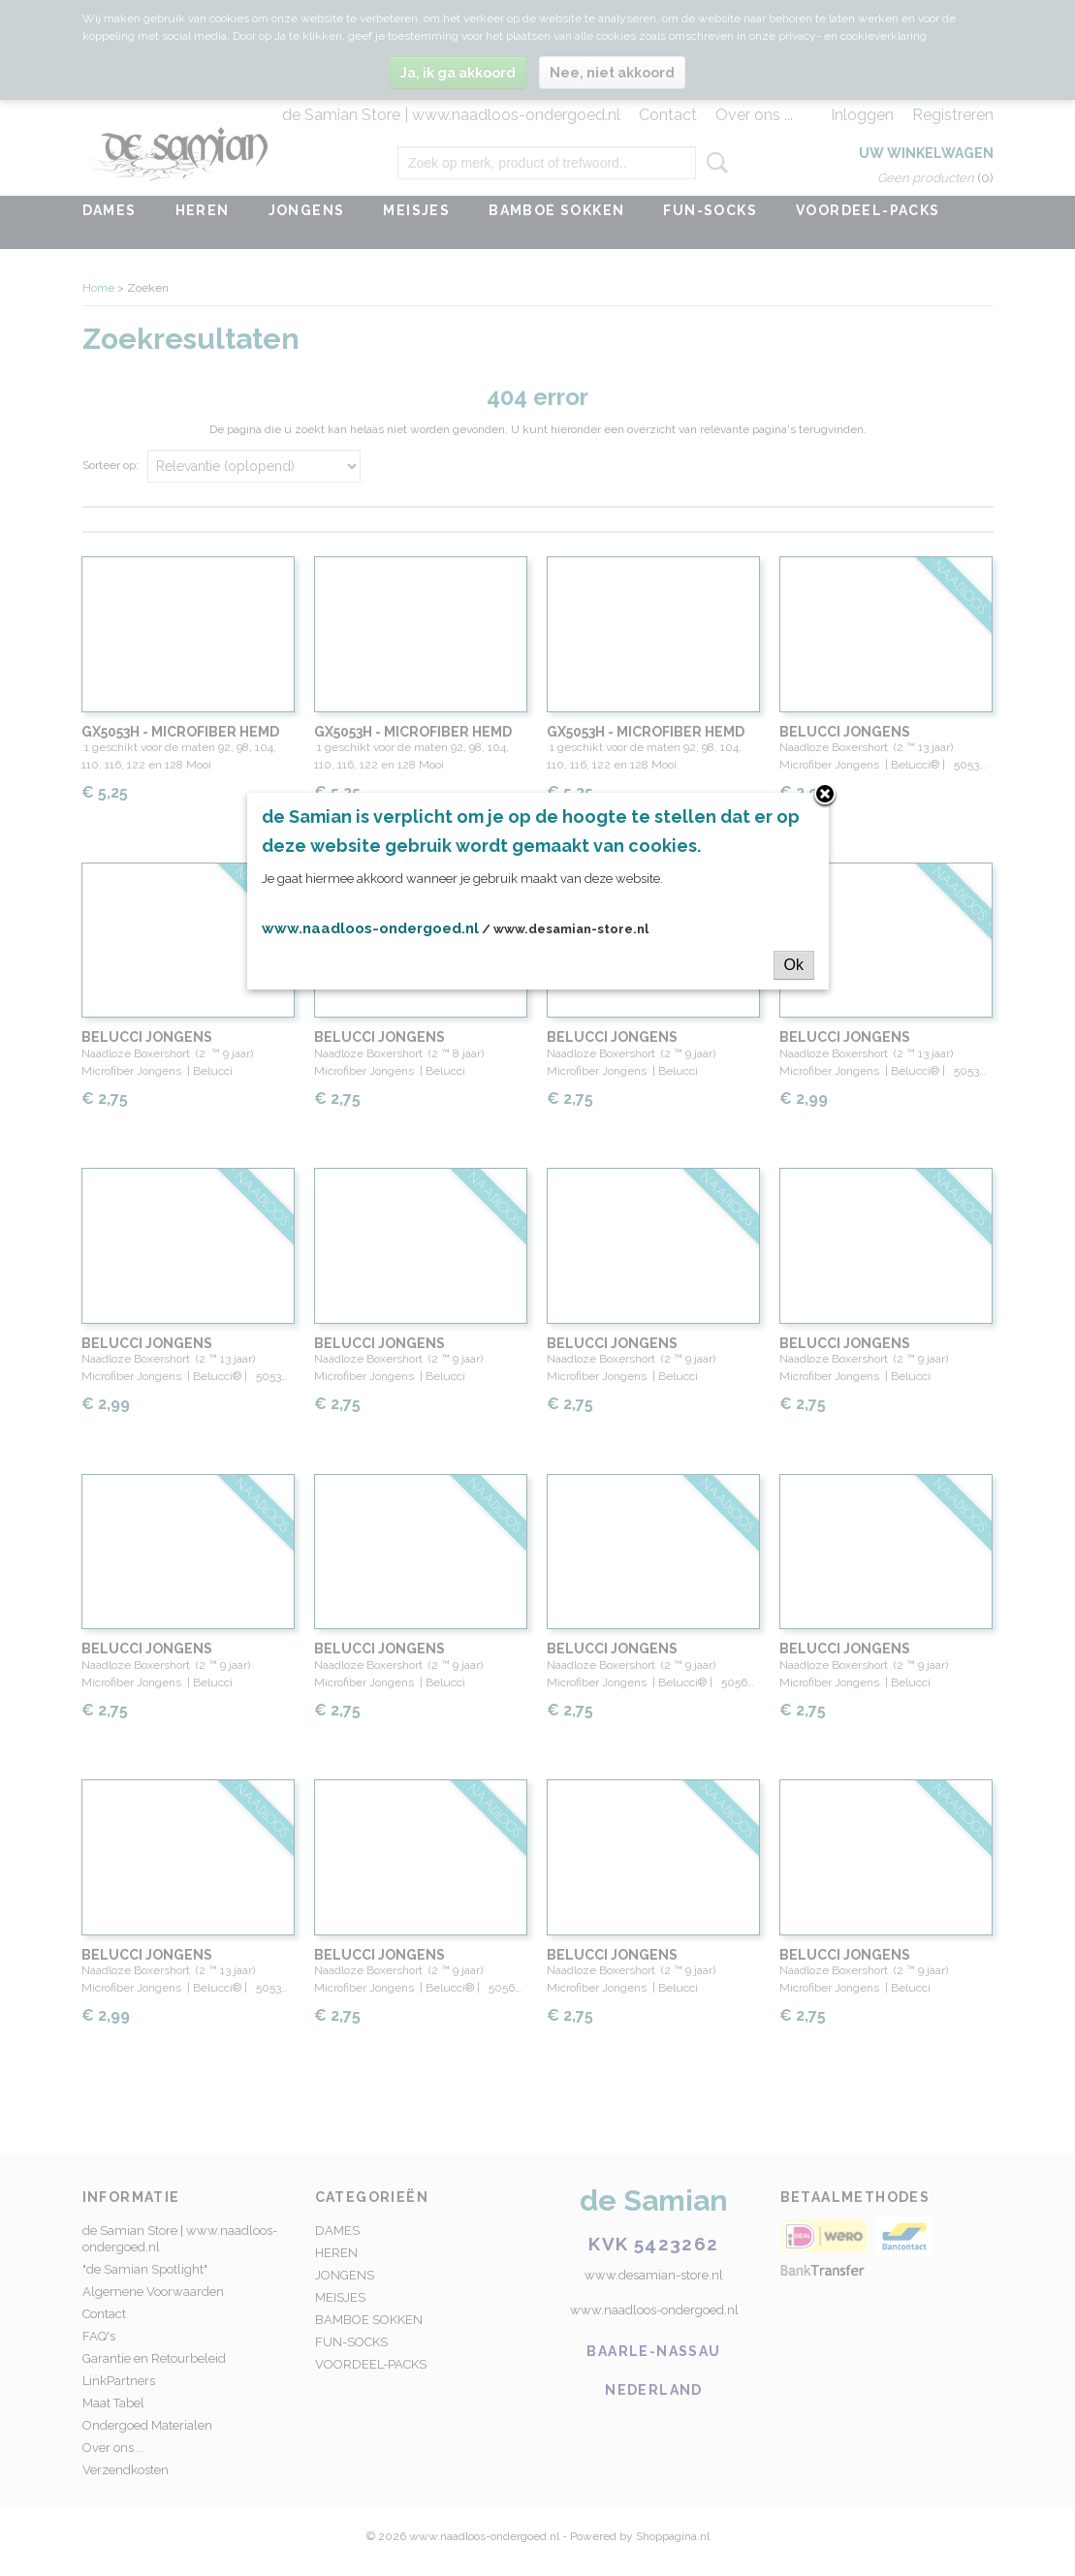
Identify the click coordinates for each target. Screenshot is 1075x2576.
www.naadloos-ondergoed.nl (370, 928)
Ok (794, 965)
